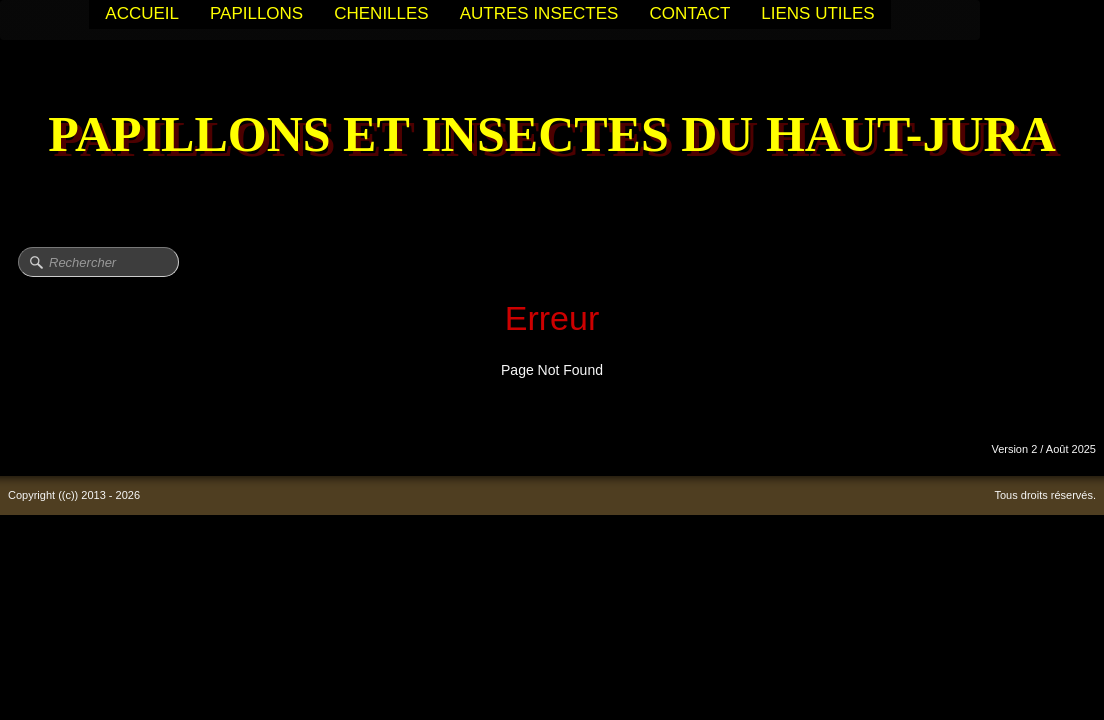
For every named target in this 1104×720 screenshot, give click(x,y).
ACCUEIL (142, 13)
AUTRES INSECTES (539, 13)
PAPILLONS (256, 13)
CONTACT (689, 13)
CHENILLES (381, 13)
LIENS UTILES (817, 13)
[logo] (552, 136)
